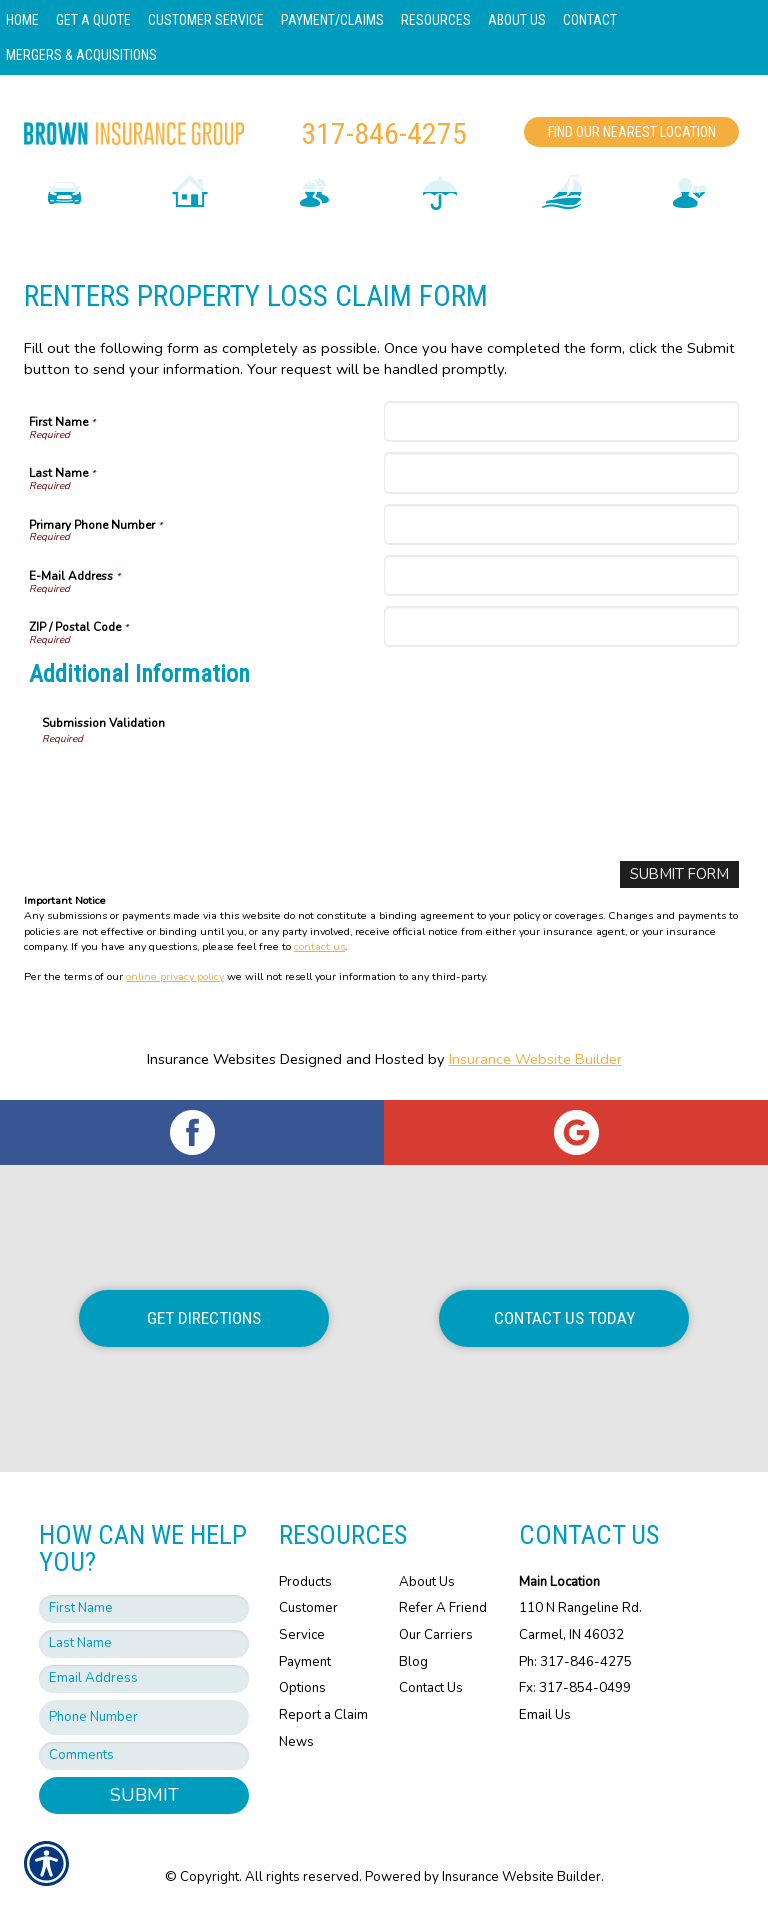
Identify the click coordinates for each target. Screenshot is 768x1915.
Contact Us (431, 1688)
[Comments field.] (144, 1756)
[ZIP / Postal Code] (561, 626)
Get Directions (204, 1318)
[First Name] (561, 421)
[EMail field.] (144, 1679)
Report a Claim (323, 1715)
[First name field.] (144, 1609)
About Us (427, 1581)
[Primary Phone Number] (561, 524)
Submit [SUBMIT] (144, 1795)
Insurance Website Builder (535, 1059)
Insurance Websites (211, 1059)
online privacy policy (175, 976)
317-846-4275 (384, 133)
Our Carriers (436, 1635)
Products (305, 1581)
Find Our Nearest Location (632, 132)
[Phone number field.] (144, 1717)
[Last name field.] (144, 1644)
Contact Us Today (564, 1318)
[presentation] (194, 786)
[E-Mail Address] (561, 575)
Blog (413, 1661)
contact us (319, 945)
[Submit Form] (680, 874)
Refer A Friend (443, 1608)
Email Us (545, 1715)
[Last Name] (561, 472)
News (296, 1741)
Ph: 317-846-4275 (575, 1661)
